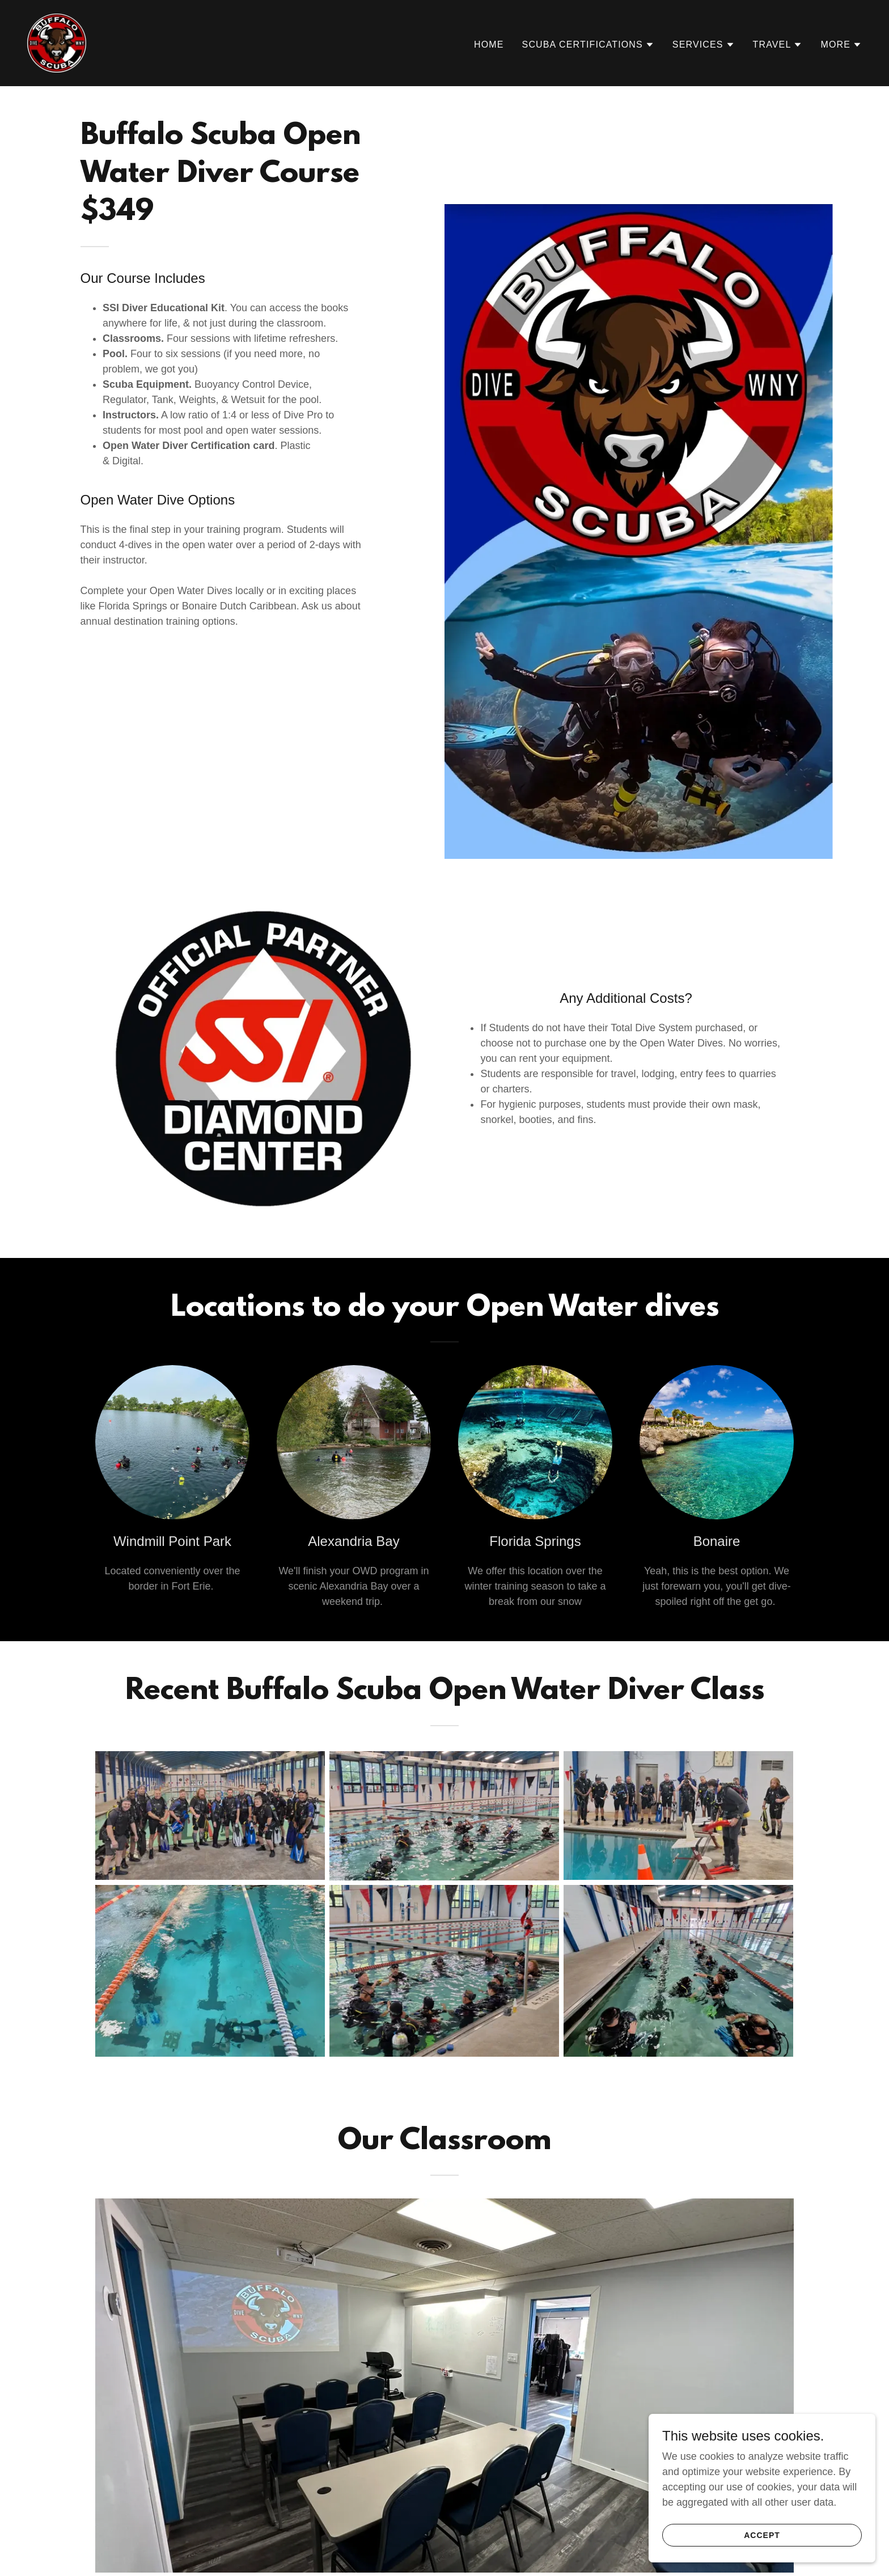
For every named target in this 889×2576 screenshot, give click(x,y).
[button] (588, 45)
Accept (762, 2535)
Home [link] (489, 44)
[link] (56, 42)
